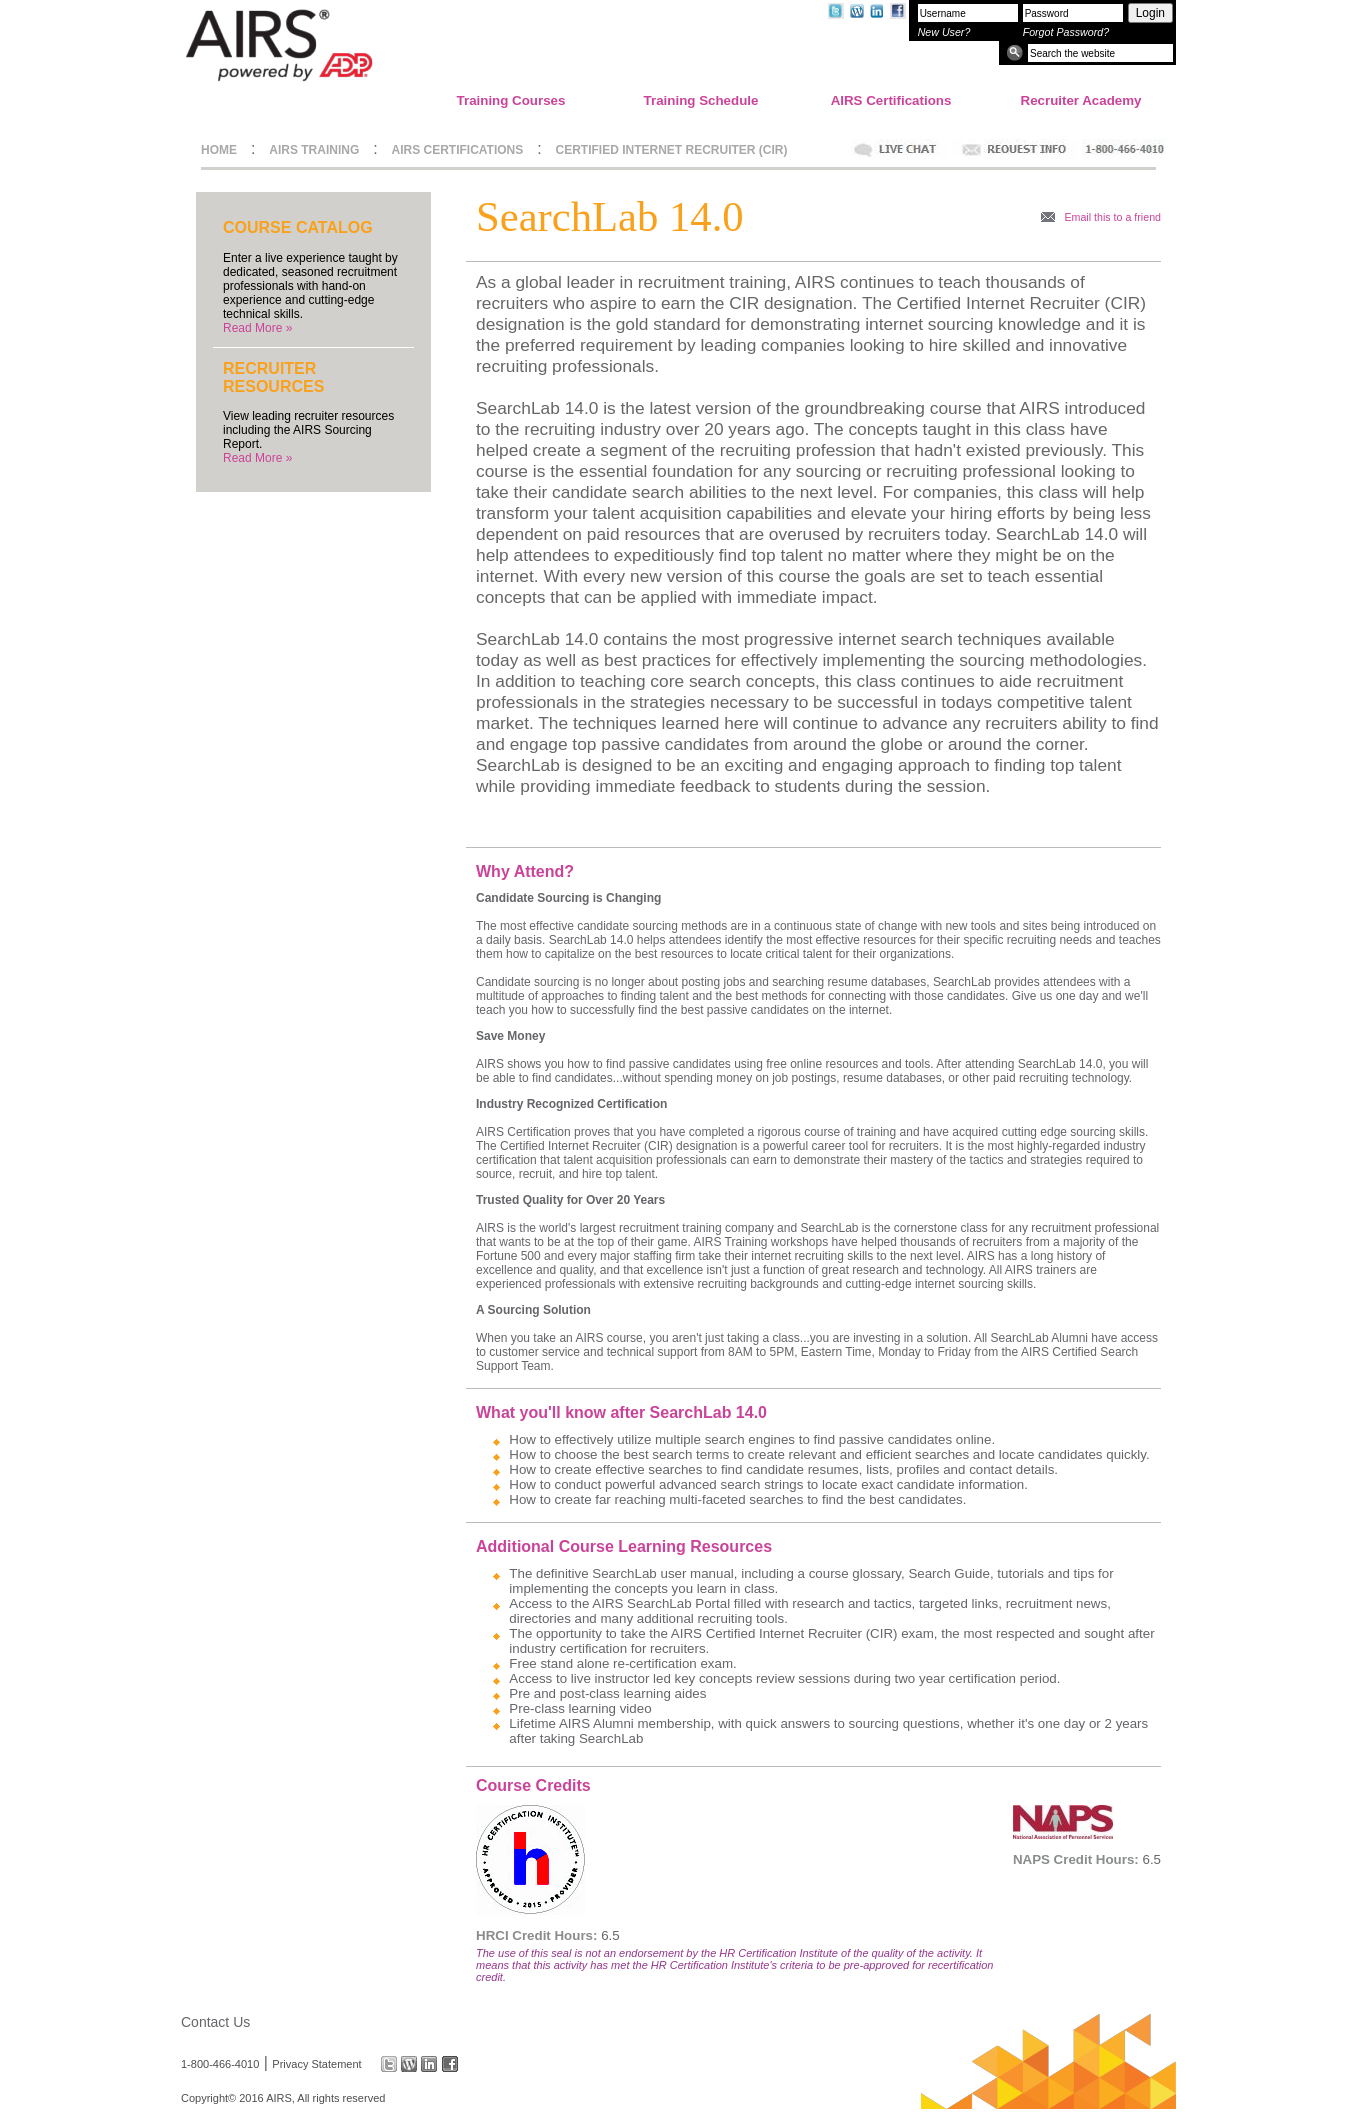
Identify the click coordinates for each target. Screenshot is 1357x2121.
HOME (219, 150)
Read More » (257, 328)
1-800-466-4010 (220, 2064)
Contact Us (215, 2022)
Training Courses (511, 100)
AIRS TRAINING (314, 150)
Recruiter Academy (1081, 100)
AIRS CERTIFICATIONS (458, 150)
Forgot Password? (1066, 32)
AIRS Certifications (891, 100)
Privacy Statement (316, 2064)
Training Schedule (701, 100)
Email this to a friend (1112, 217)
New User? (944, 32)
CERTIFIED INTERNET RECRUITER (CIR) (672, 150)
